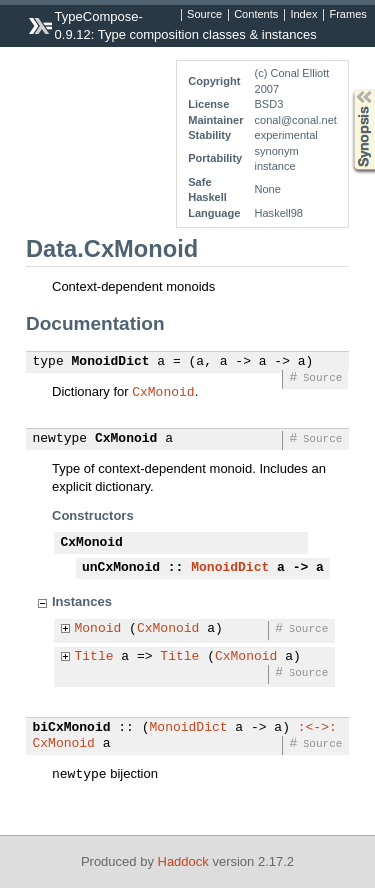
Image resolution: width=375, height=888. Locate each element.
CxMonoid (163, 391)
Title (94, 657)
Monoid (98, 629)
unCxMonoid (121, 568)
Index (303, 15)
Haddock (183, 861)
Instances (82, 601)
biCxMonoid (72, 728)
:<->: (317, 728)
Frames (347, 15)
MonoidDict (111, 362)
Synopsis (348, 89)
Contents (256, 15)
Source (204, 15)
